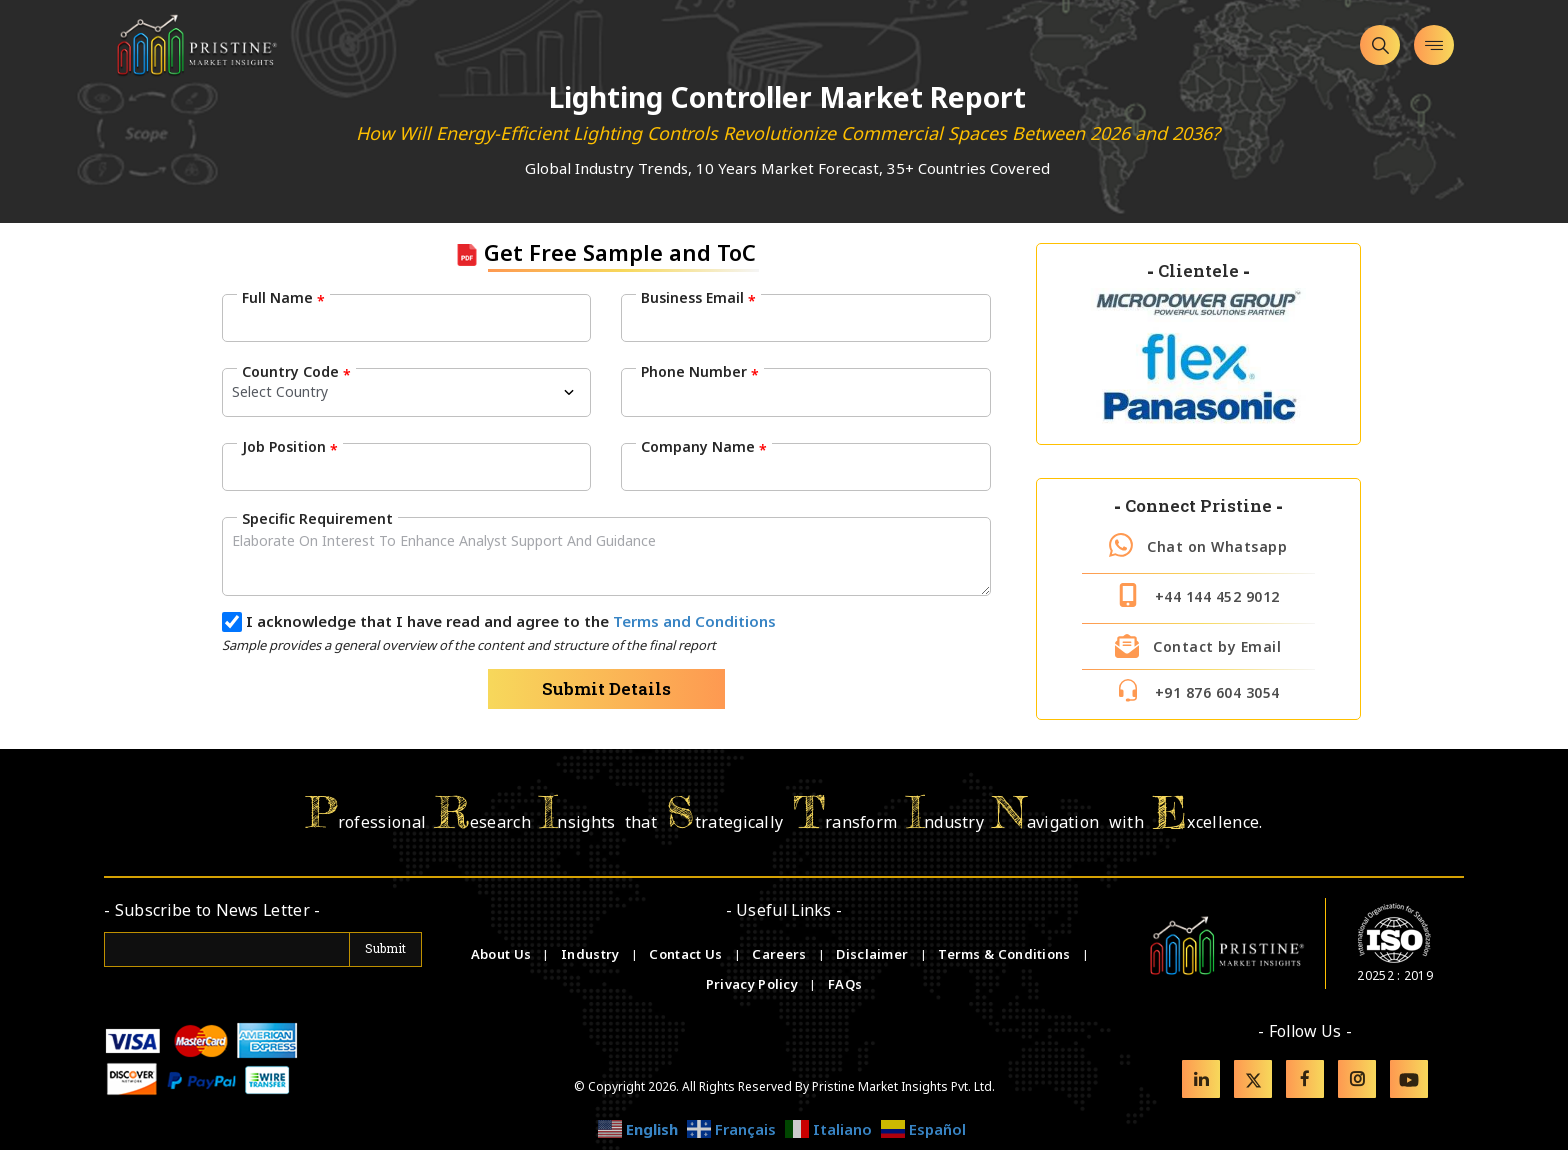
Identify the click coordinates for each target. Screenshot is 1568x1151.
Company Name (704, 446)
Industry (590, 955)
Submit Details (606, 688)
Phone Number (700, 372)
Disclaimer (873, 955)
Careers (780, 955)
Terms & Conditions (1006, 955)
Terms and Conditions (694, 621)
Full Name (283, 298)
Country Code (296, 372)
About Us (503, 955)
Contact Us (687, 955)
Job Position (290, 446)
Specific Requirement (317, 517)
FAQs (845, 985)
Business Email (698, 298)
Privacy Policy (754, 985)
